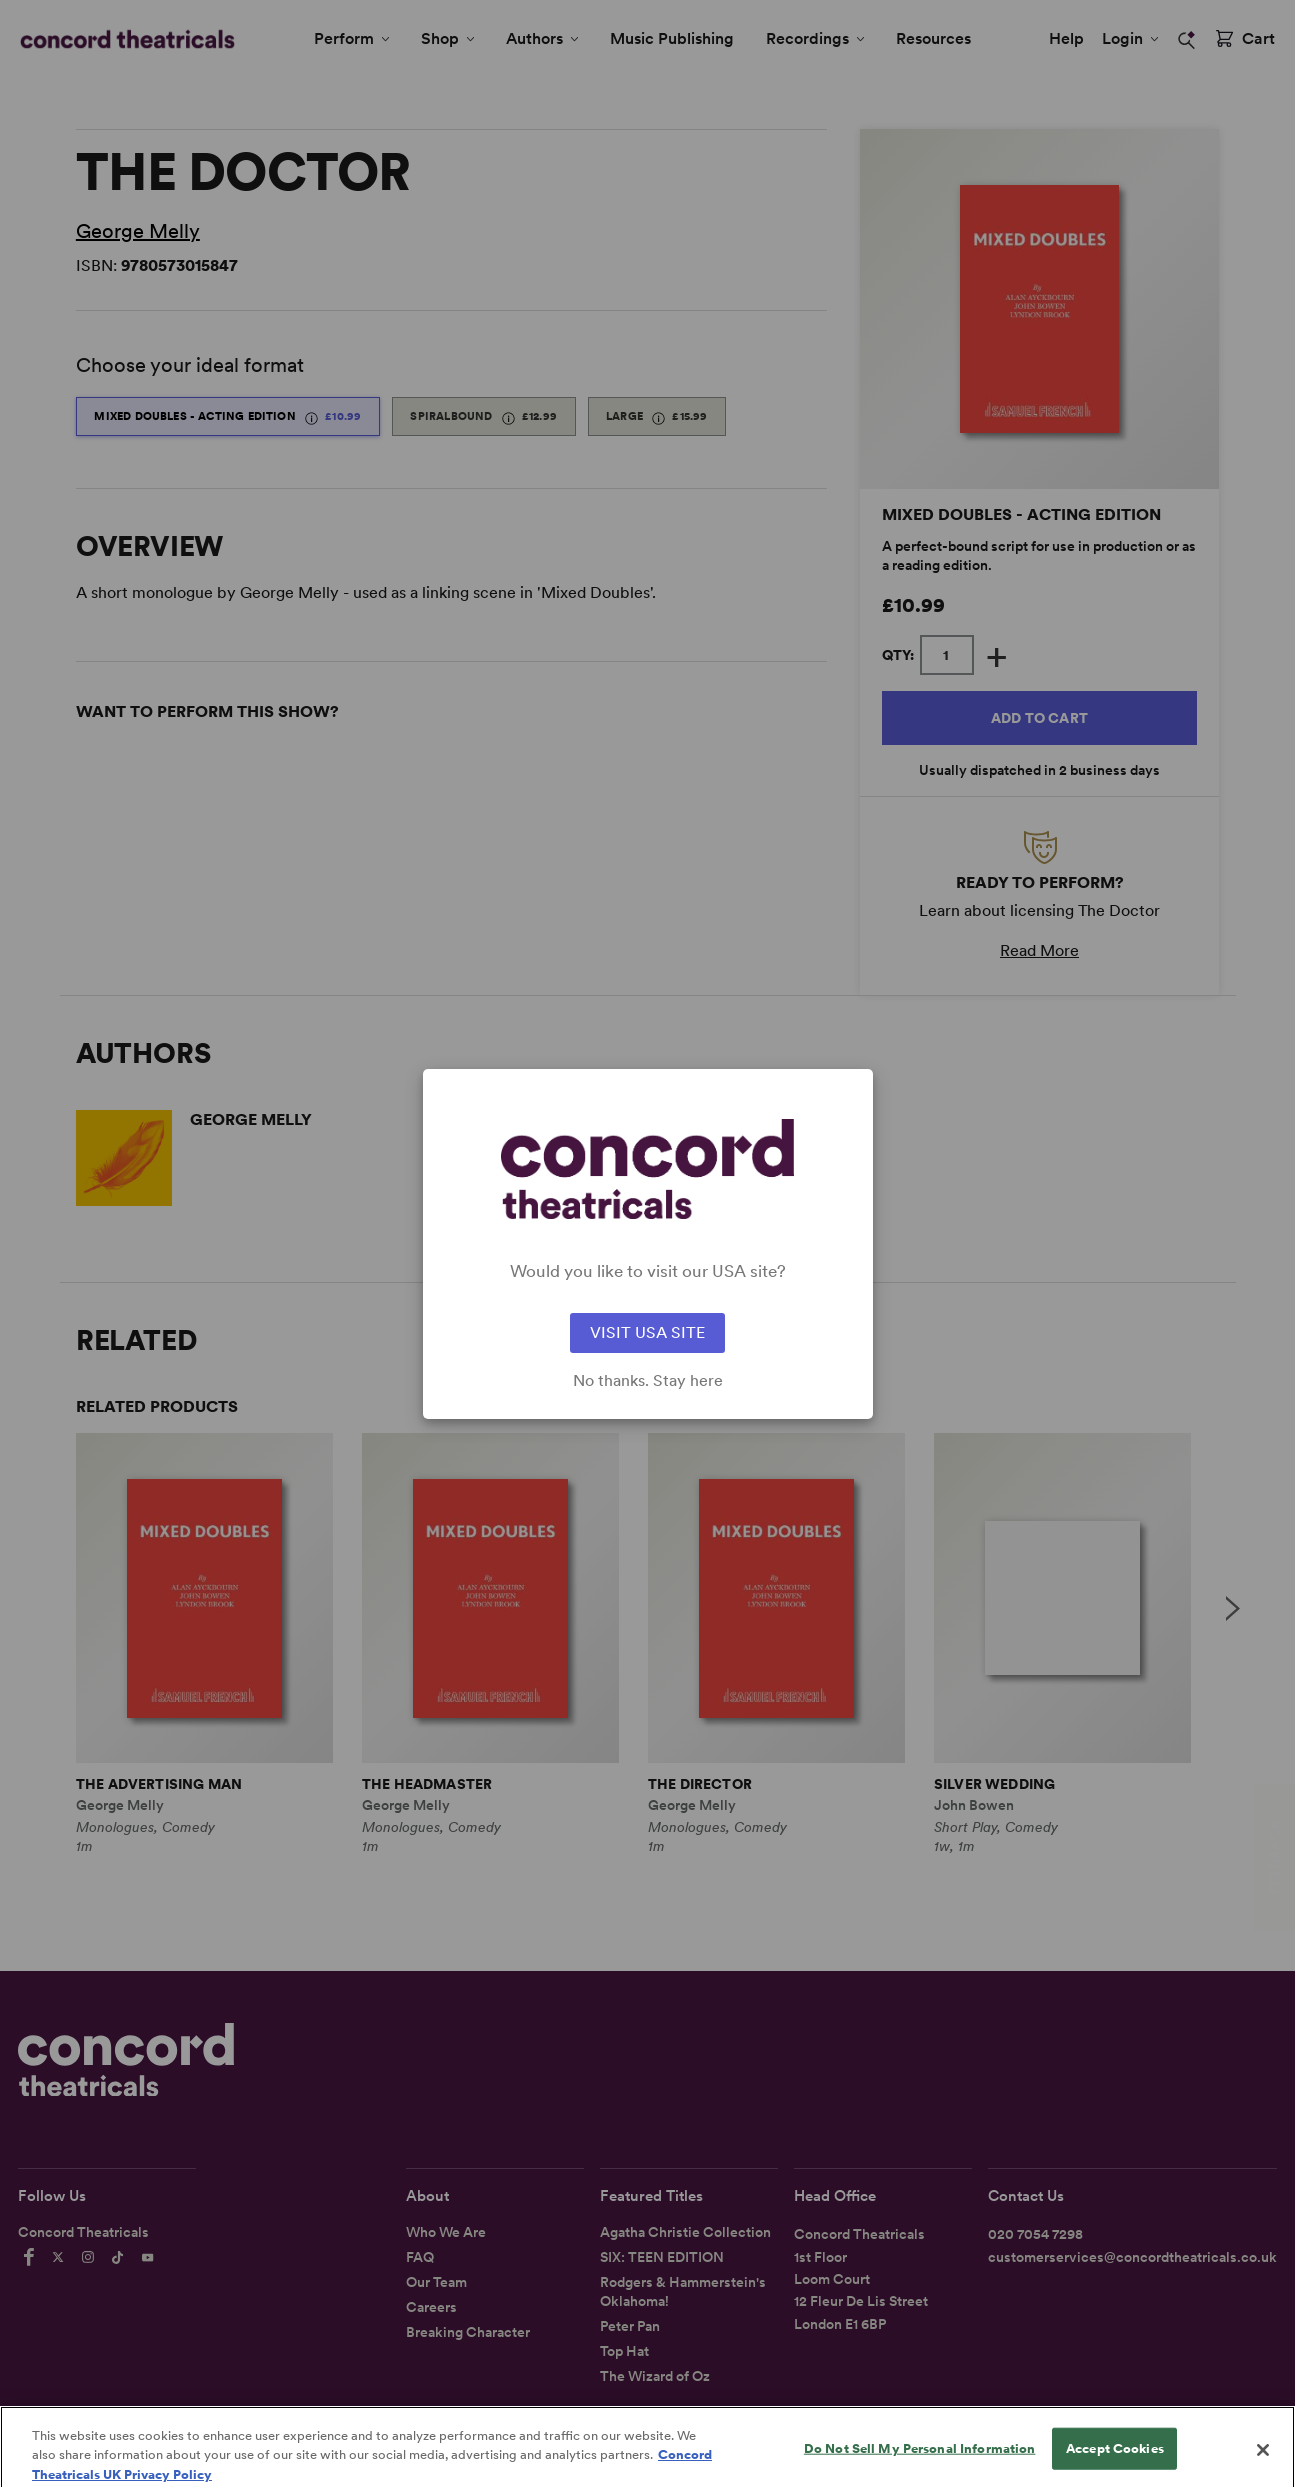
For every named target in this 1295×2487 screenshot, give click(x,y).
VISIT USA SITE (647, 1332)
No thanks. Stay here (648, 1381)
